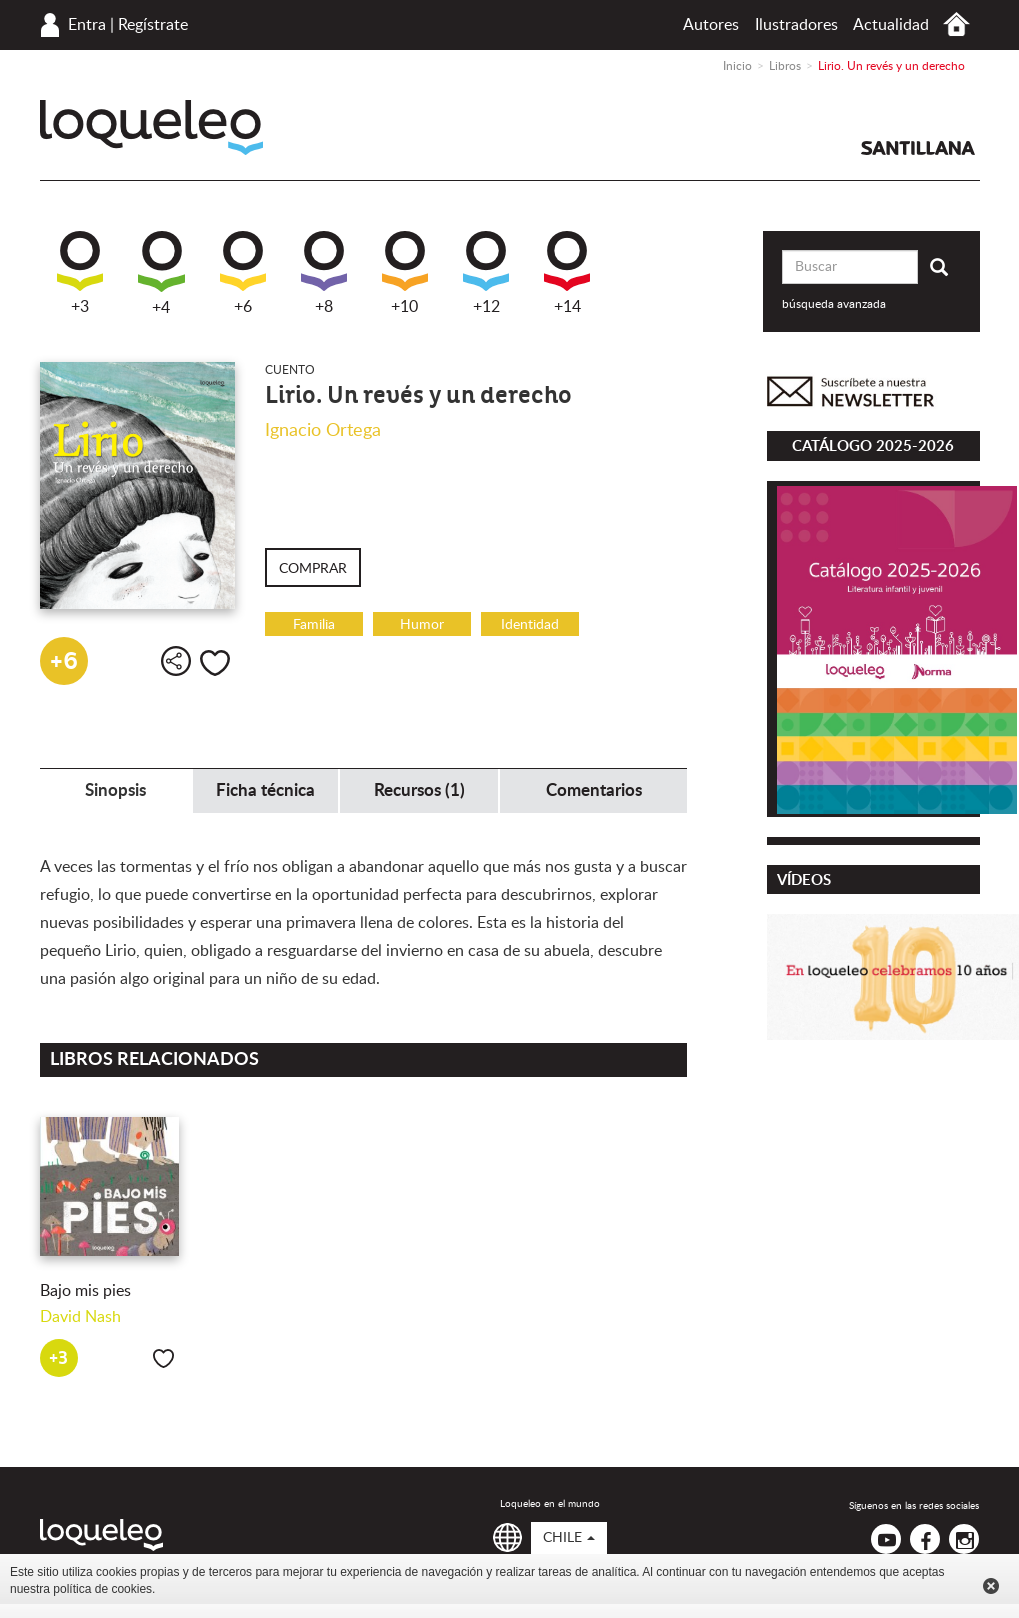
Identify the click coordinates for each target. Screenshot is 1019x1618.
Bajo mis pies (85, 1291)
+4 (161, 273)
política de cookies (102, 1589)
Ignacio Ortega (323, 431)
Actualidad (891, 25)
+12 (486, 273)
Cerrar (991, 1586)
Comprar (313, 569)
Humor (422, 625)
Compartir (176, 661)
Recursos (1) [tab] (419, 790)
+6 (243, 273)
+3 (80, 273)
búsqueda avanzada (834, 304)
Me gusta (215, 663)
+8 (324, 273)
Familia (314, 625)
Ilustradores (796, 25)
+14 (567, 273)
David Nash (80, 1317)
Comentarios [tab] (594, 790)
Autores (711, 25)
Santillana (918, 148)
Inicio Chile (956, 24)
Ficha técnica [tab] (265, 790)
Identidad (530, 625)
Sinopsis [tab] (115, 790)
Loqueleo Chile (151, 127)
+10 (405, 273)
